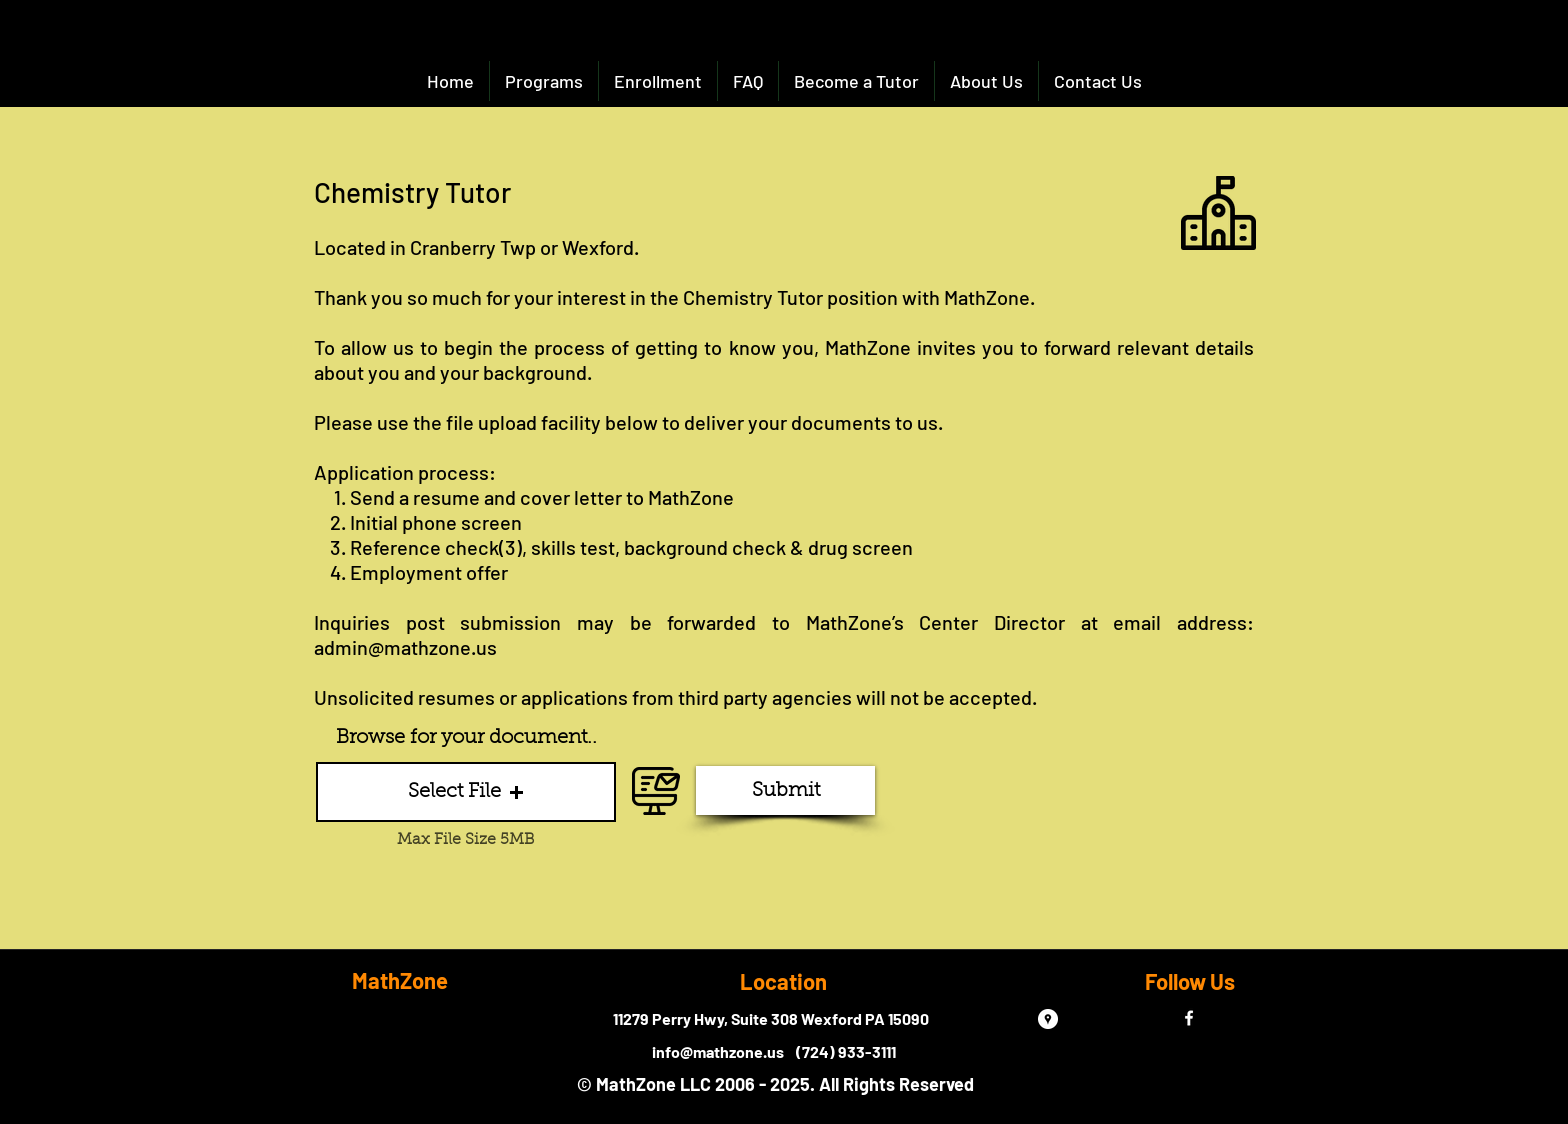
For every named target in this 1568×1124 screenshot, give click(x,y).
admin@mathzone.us (405, 647)
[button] (466, 792)
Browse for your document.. (466, 738)
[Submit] (785, 790)
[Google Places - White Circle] (1048, 1019)
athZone (698, 497)
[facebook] (1189, 1018)
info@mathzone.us (718, 1051)
